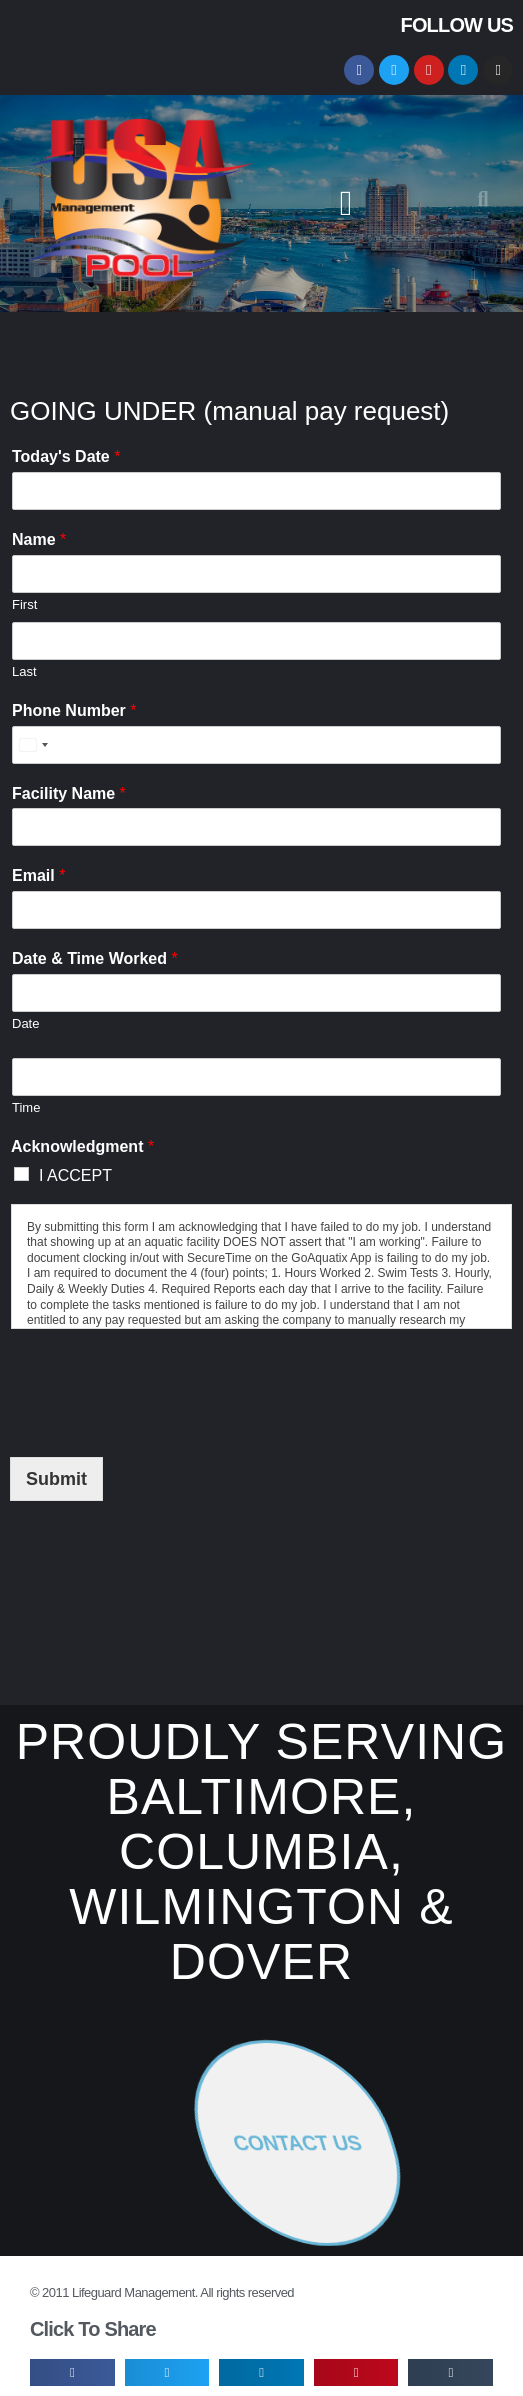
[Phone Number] (256, 745)
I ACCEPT (75, 1175)
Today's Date (66, 456)
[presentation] (162, 1388)
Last (24, 671)
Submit (56, 1479)
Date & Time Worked (95, 958)
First (24, 604)
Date (25, 1023)
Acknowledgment (82, 1146)
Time (26, 1107)
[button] (346, 203)
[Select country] (33, 745)
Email (38, 875)
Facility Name (69, 793)
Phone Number (74, 710)
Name (39, 539)
